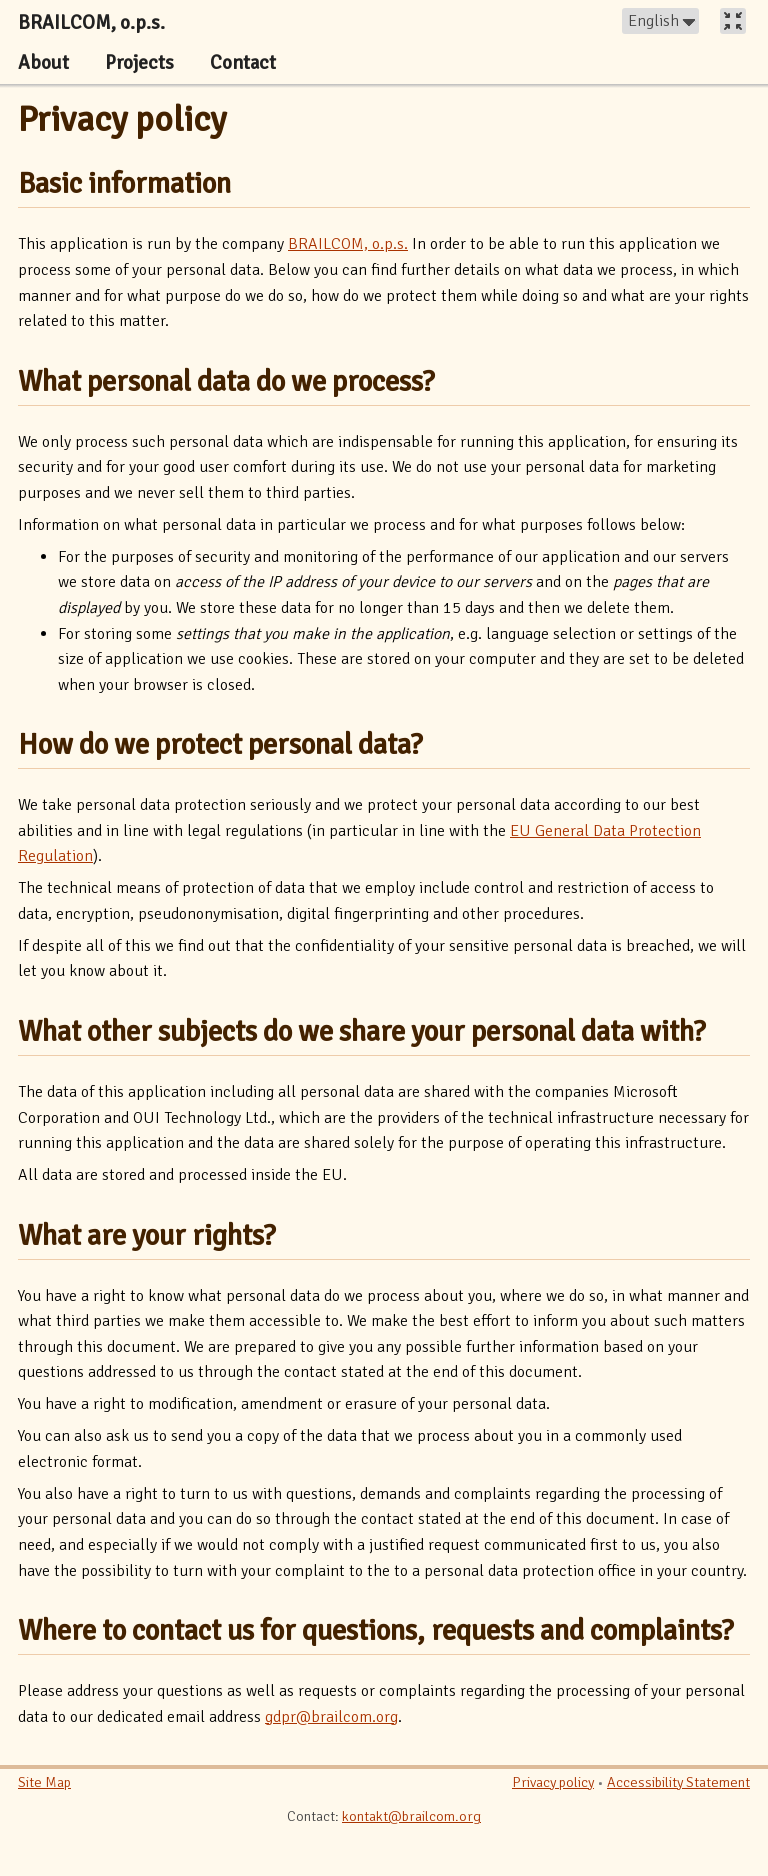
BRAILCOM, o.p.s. (348, 244)
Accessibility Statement (678, 1782)
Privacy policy (122, 119)
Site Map (44, 1782)
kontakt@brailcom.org (411, 1816)
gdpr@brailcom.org (331, 1717)
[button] (660, 21)
